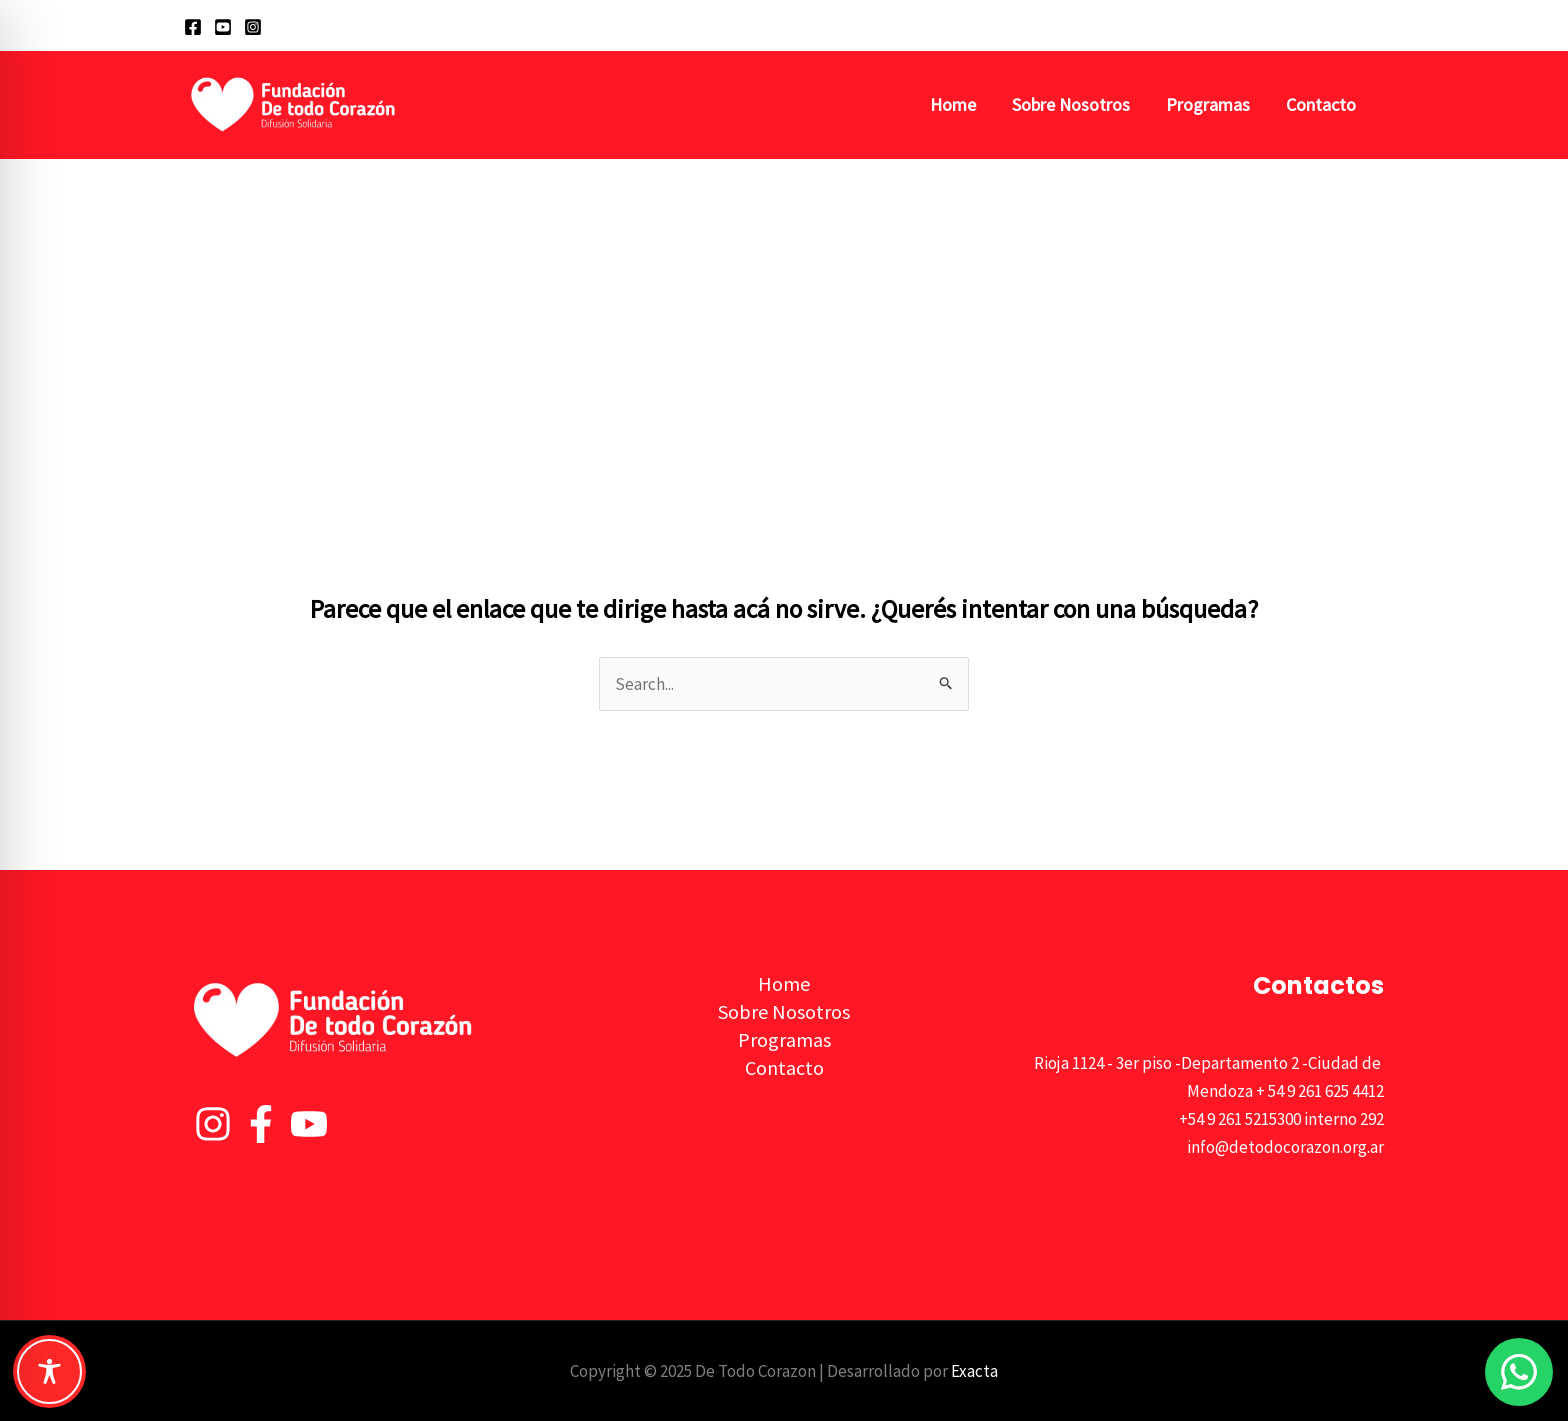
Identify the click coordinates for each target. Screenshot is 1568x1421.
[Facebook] (193, 27)
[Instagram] (253, 27)
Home (953, 104)
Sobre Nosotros (1071, 104)
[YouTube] (223, 27)
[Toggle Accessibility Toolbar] (49, 1371)
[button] (1375, 25)
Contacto (1321, 104)
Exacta (974, 1371)
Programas (1208, 104)
